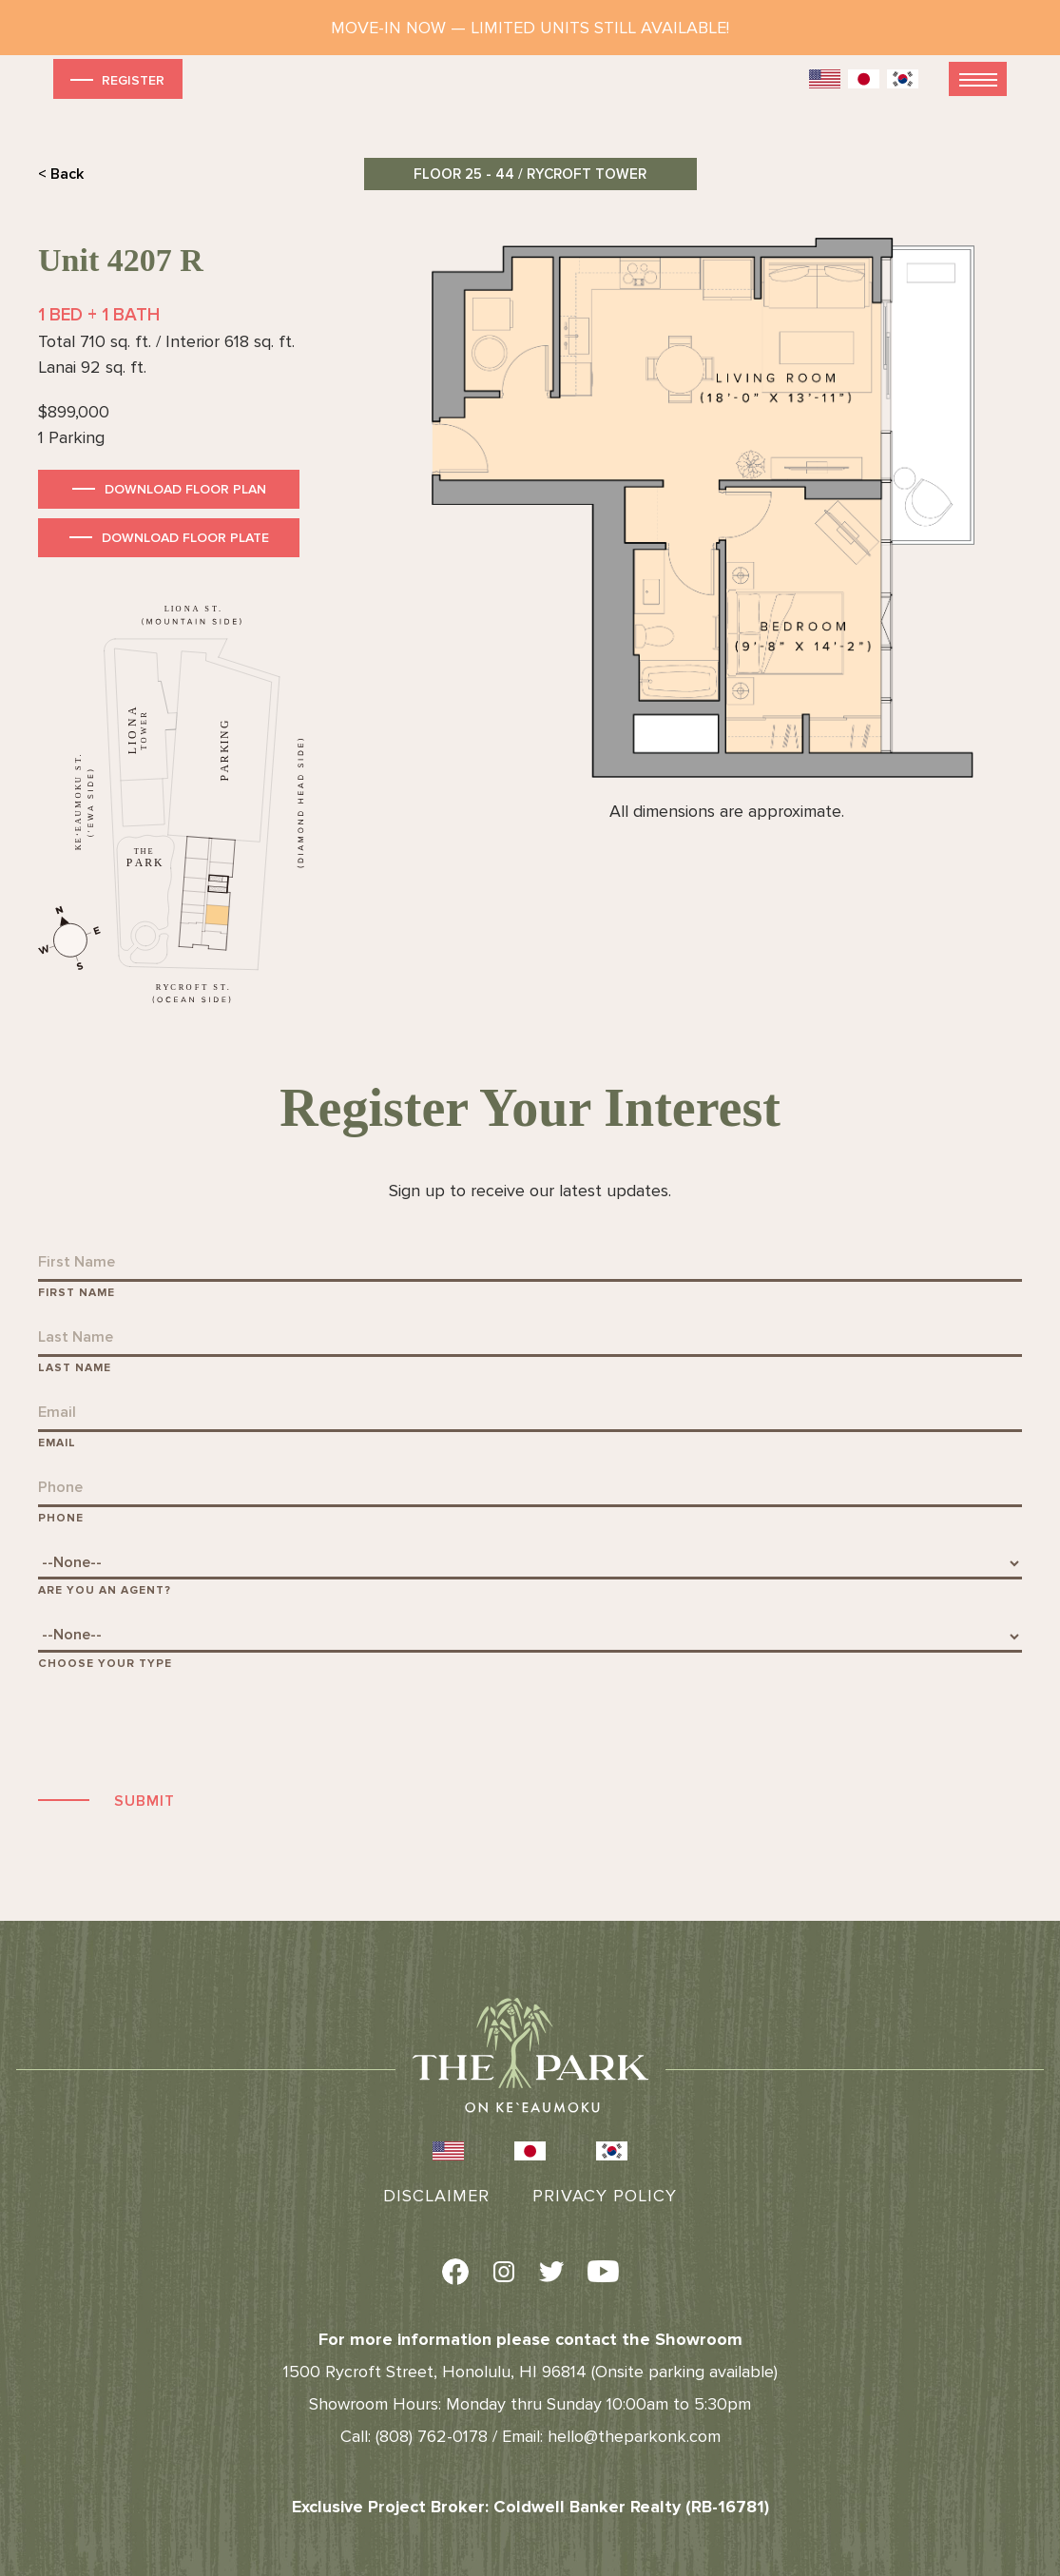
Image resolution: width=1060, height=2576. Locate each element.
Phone (61, 1518)
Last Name (74, 1368)
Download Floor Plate (185, 538)
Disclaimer (436, 2195)
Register (115, 79)
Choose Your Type (105, 1663)
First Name (76, 1293)
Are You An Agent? (104, 1590)
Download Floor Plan (185, 489)
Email (57, 1443)
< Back (61, 174)
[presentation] (182, 1728)
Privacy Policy (604, 2195)
